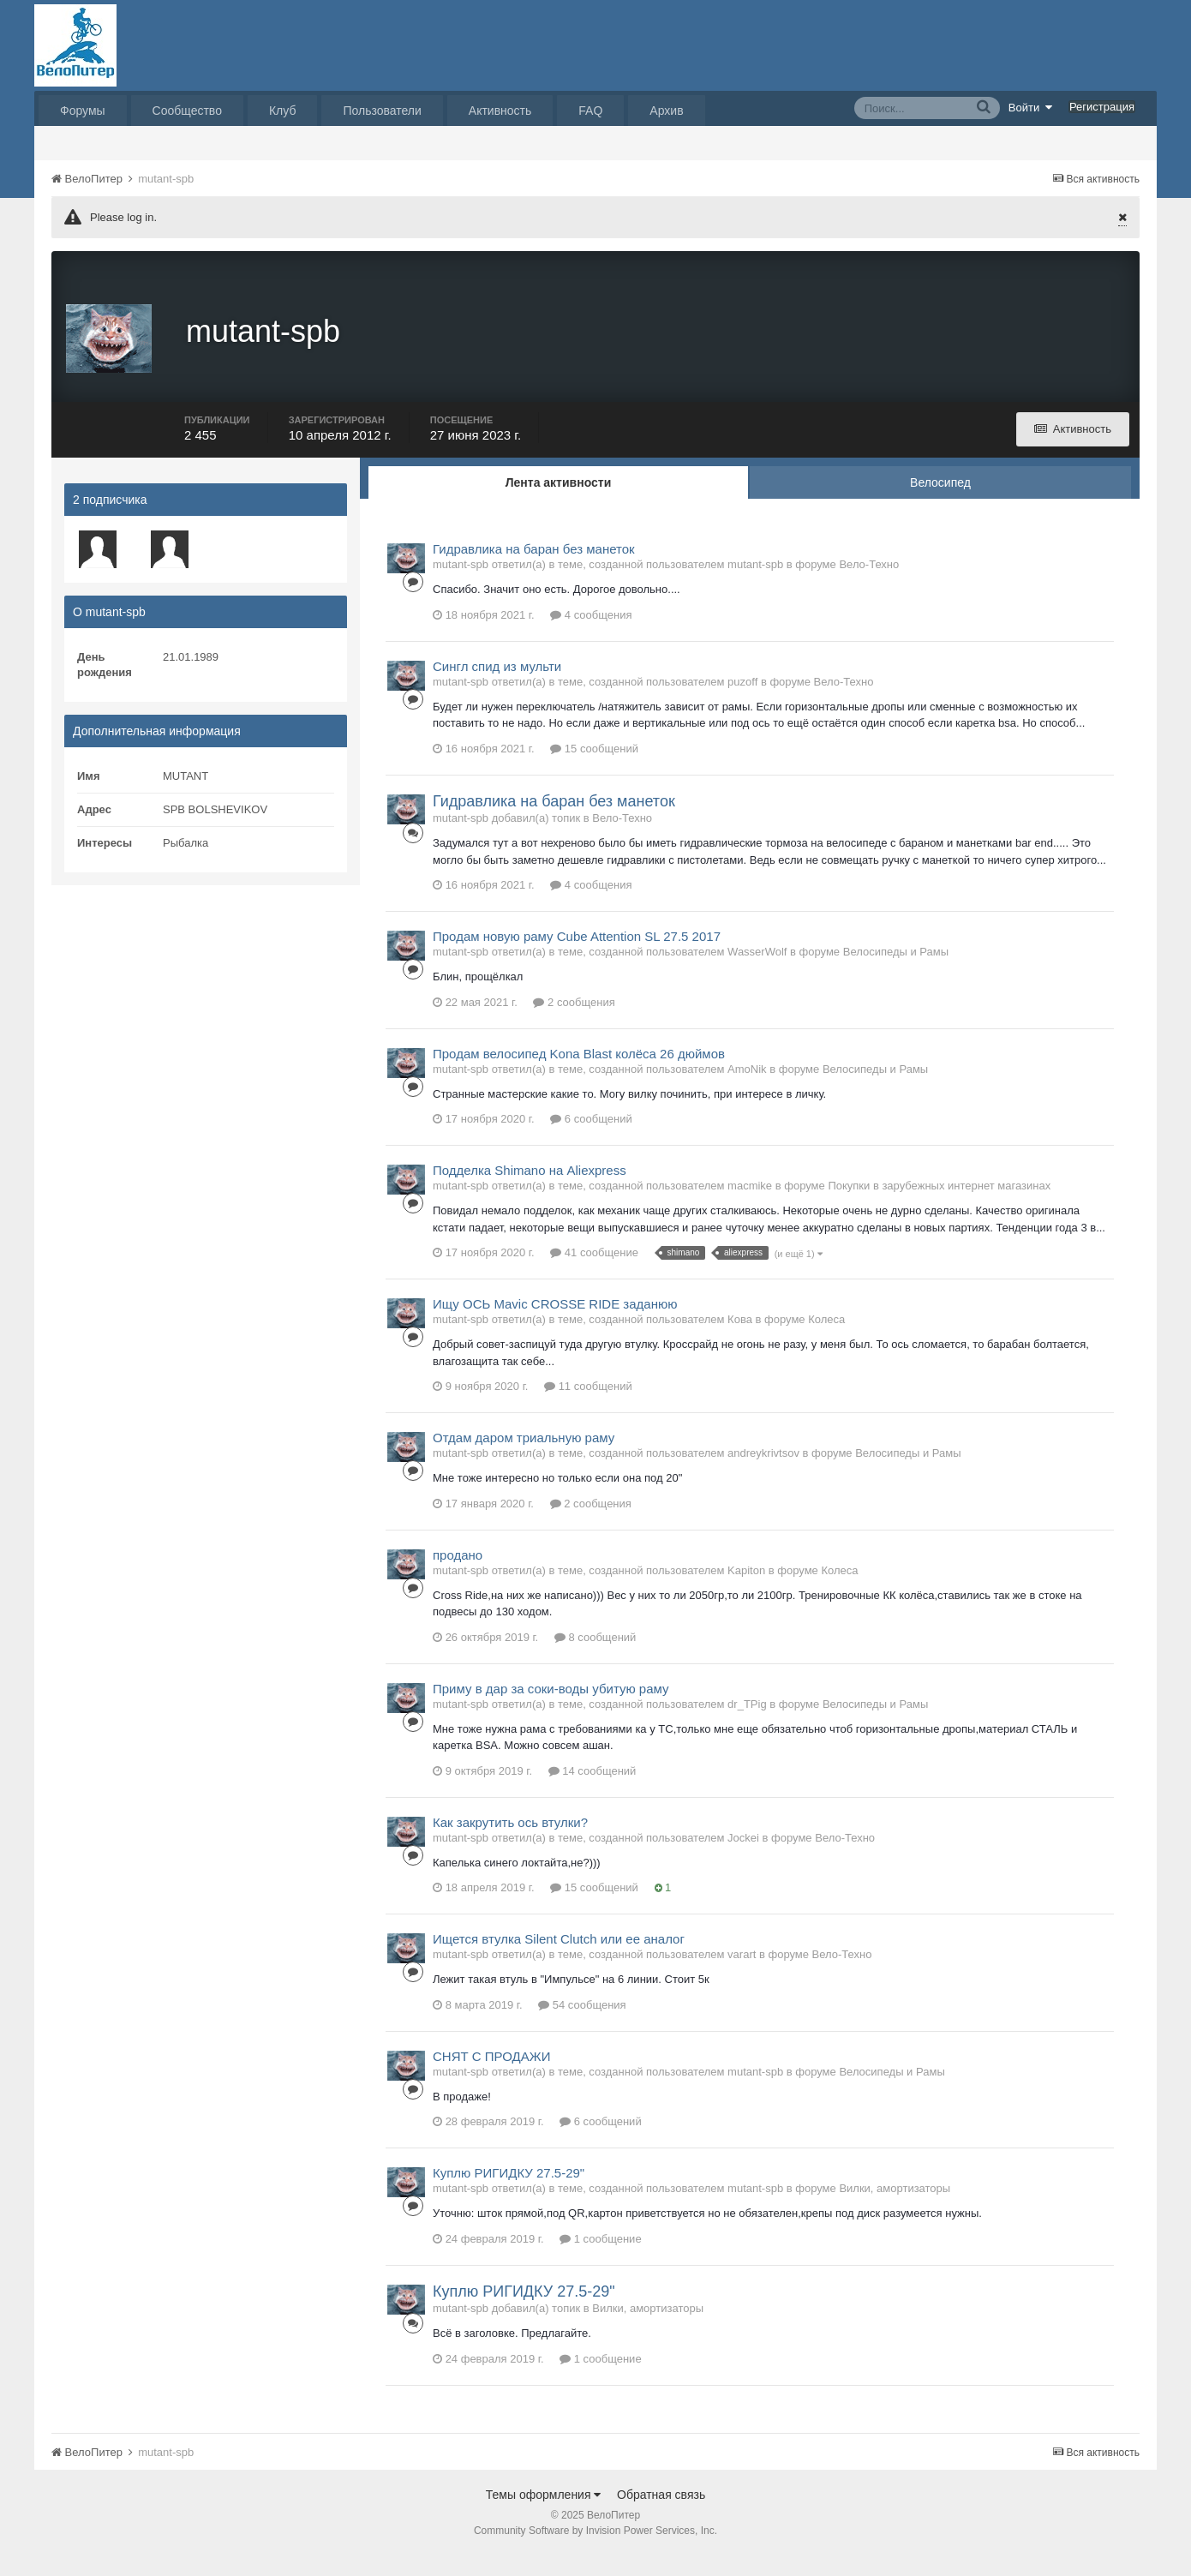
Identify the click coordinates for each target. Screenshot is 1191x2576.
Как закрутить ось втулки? (510, 1843)
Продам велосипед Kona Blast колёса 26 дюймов (579, 1074)
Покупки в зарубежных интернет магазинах (939, 1206)
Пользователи (382, 110)
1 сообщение (600, 2259)
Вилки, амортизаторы (894, 2208)
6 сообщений (591, 1139)
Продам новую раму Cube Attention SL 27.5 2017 (577, 957)
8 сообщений (595, 1657)
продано (457, 1575)
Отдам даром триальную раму (523, 1458)
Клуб (282, 110)
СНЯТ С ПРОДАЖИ (491, 2077)
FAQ (590, 110)
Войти (1030, 107)
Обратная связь (661, 2515)
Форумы (82, 110)
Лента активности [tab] (559, 503)
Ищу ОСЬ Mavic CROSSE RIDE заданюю (555, 1324)
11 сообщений (588, 1406)
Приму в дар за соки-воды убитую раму (551, 1709)
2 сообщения (573, 1022)
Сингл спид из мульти (497, 687)
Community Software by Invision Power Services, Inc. (595, 2551)
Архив (666, 110)
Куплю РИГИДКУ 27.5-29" (508, 2193)
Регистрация (1101, 106)
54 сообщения (582, 2025)
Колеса (826, 1339)
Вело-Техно (869, 584)
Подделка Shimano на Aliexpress (529, 1190)
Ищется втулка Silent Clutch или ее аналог (559, 1959)
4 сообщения (590, 635)
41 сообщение (594, 1273)
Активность (500, 110)
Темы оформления (543, 2515)
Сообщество (187, 110)
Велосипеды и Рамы (896, 972)
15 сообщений (594, 769)
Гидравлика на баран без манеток (534, 569)
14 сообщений (592, 1791)
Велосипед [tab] (940, 503)
